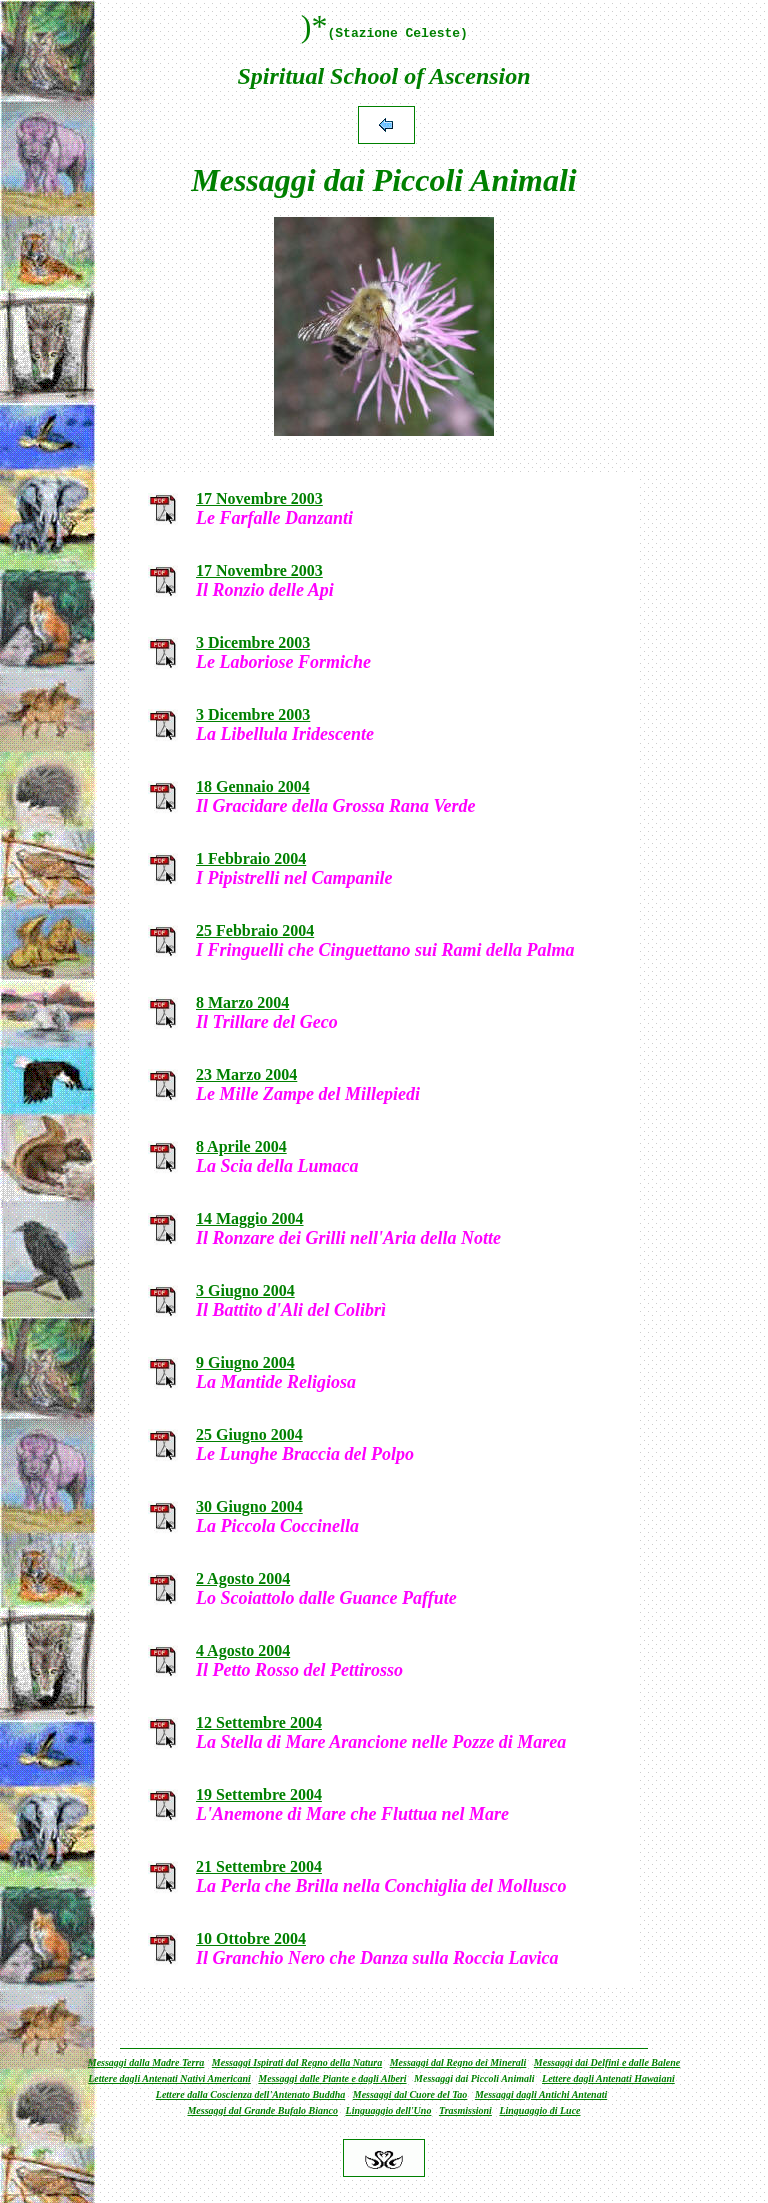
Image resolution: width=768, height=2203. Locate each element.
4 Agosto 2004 (243, 1650)
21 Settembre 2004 (259, 1866)
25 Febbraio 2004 (255, 930)
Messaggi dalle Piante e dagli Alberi (332, 2078)
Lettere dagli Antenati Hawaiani (608, 2078)
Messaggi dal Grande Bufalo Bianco (262, 2110)
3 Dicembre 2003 (253, 642)
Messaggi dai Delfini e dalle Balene (607, 2062)
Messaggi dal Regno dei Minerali (458, 2062)
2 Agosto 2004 (243, 1578)
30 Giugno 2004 (249, 1506)
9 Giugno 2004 (245, 1362)
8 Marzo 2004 (242, 1002)
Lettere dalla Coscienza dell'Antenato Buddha (250, 2094)
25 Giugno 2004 (249, 1434)
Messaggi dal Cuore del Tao (410, 2094)
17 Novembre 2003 (259, 498)
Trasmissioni (465, 2110)
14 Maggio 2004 (250, 1218)
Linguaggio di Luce (539, 2110)
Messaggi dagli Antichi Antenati (541, 2094)
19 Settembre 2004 (259, 1794)
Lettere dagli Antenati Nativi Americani (169, 2078)
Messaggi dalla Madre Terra (146, 2062)
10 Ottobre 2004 (251, 1938)
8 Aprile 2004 (241, 1146)
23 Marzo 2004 (246, 1074)
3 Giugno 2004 (245, 1290)
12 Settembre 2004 (259, 1722)
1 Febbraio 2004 (251, 858)
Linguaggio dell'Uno (389, 2110)
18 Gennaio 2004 (253, 786)
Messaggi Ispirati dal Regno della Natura (297, 2062)
